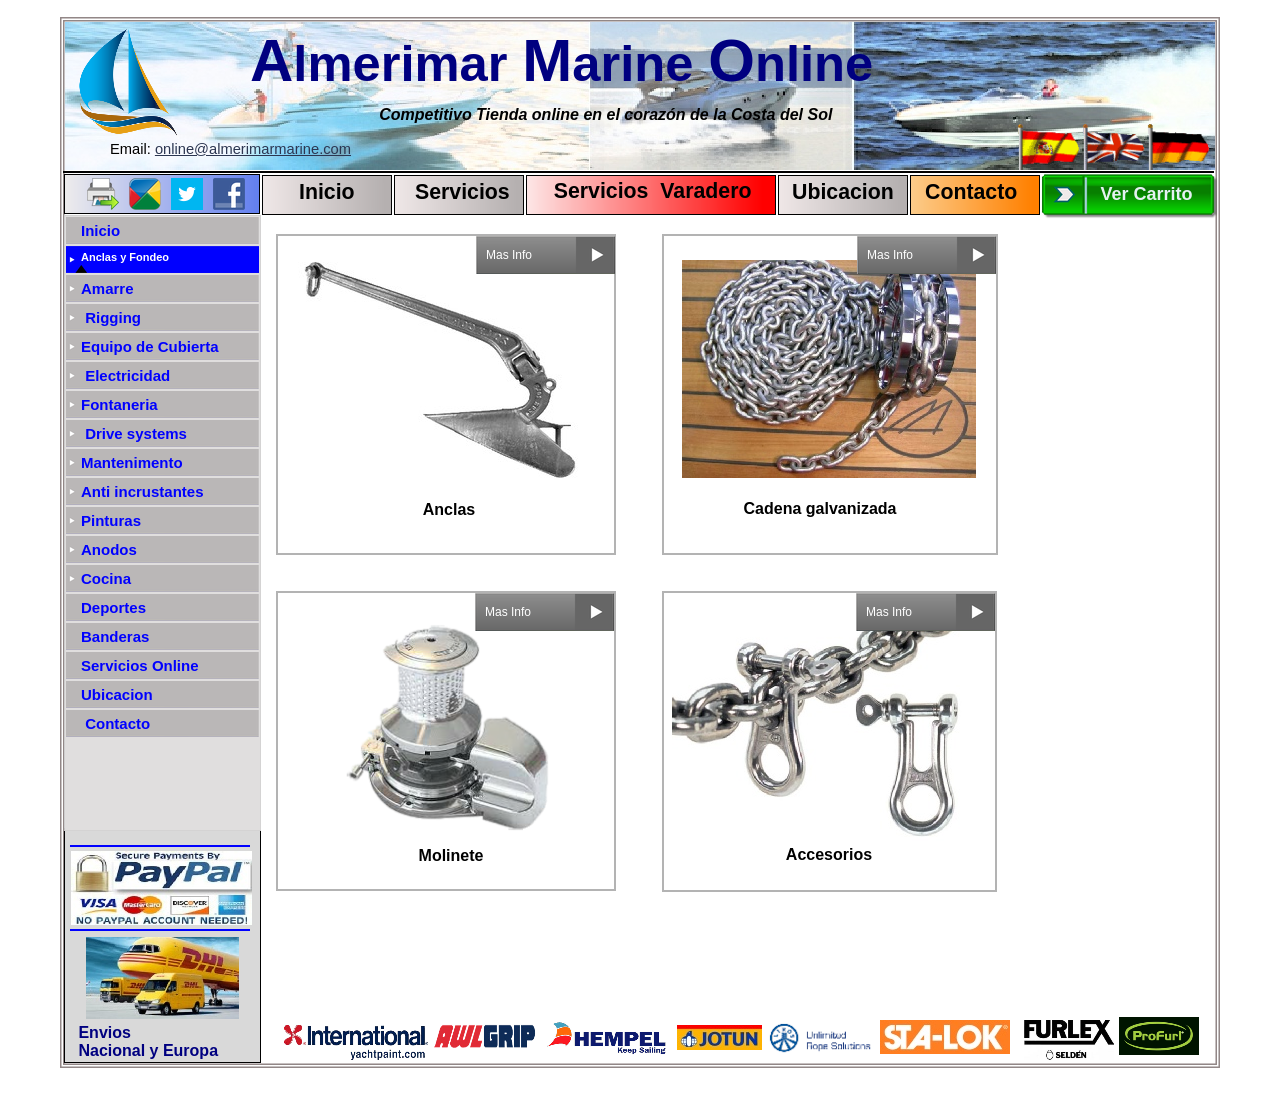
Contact (964, 192)
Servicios (462, 192)
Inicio (327, 192)
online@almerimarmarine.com (253, 149)
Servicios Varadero (643, 191)
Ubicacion (843, 192)
